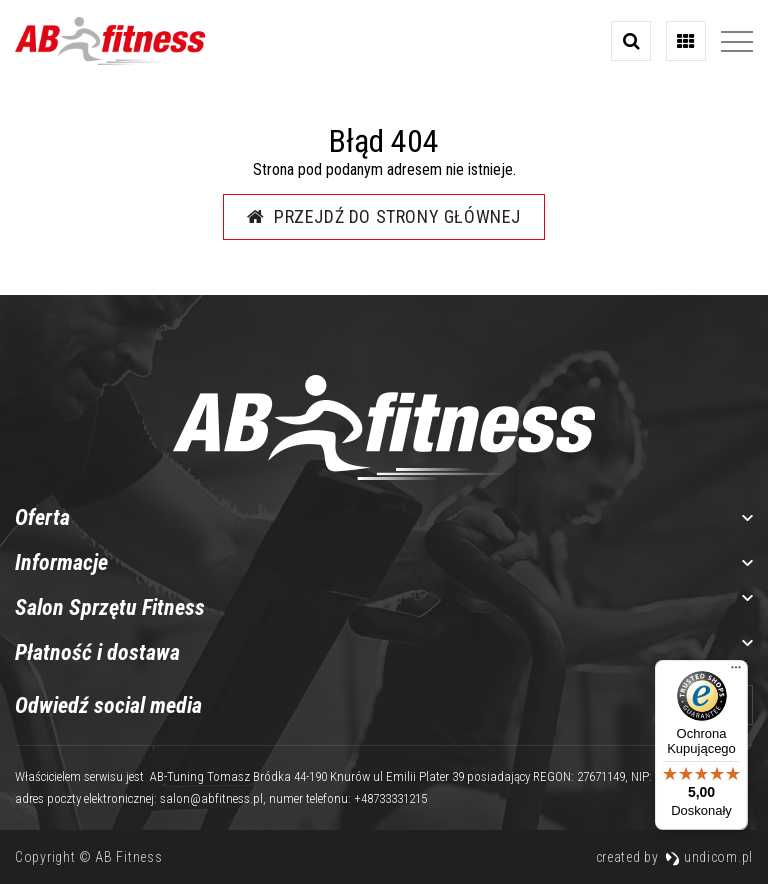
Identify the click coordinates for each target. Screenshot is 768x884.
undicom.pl (709, 857)
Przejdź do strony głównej (384, 216)
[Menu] (736, 672)
